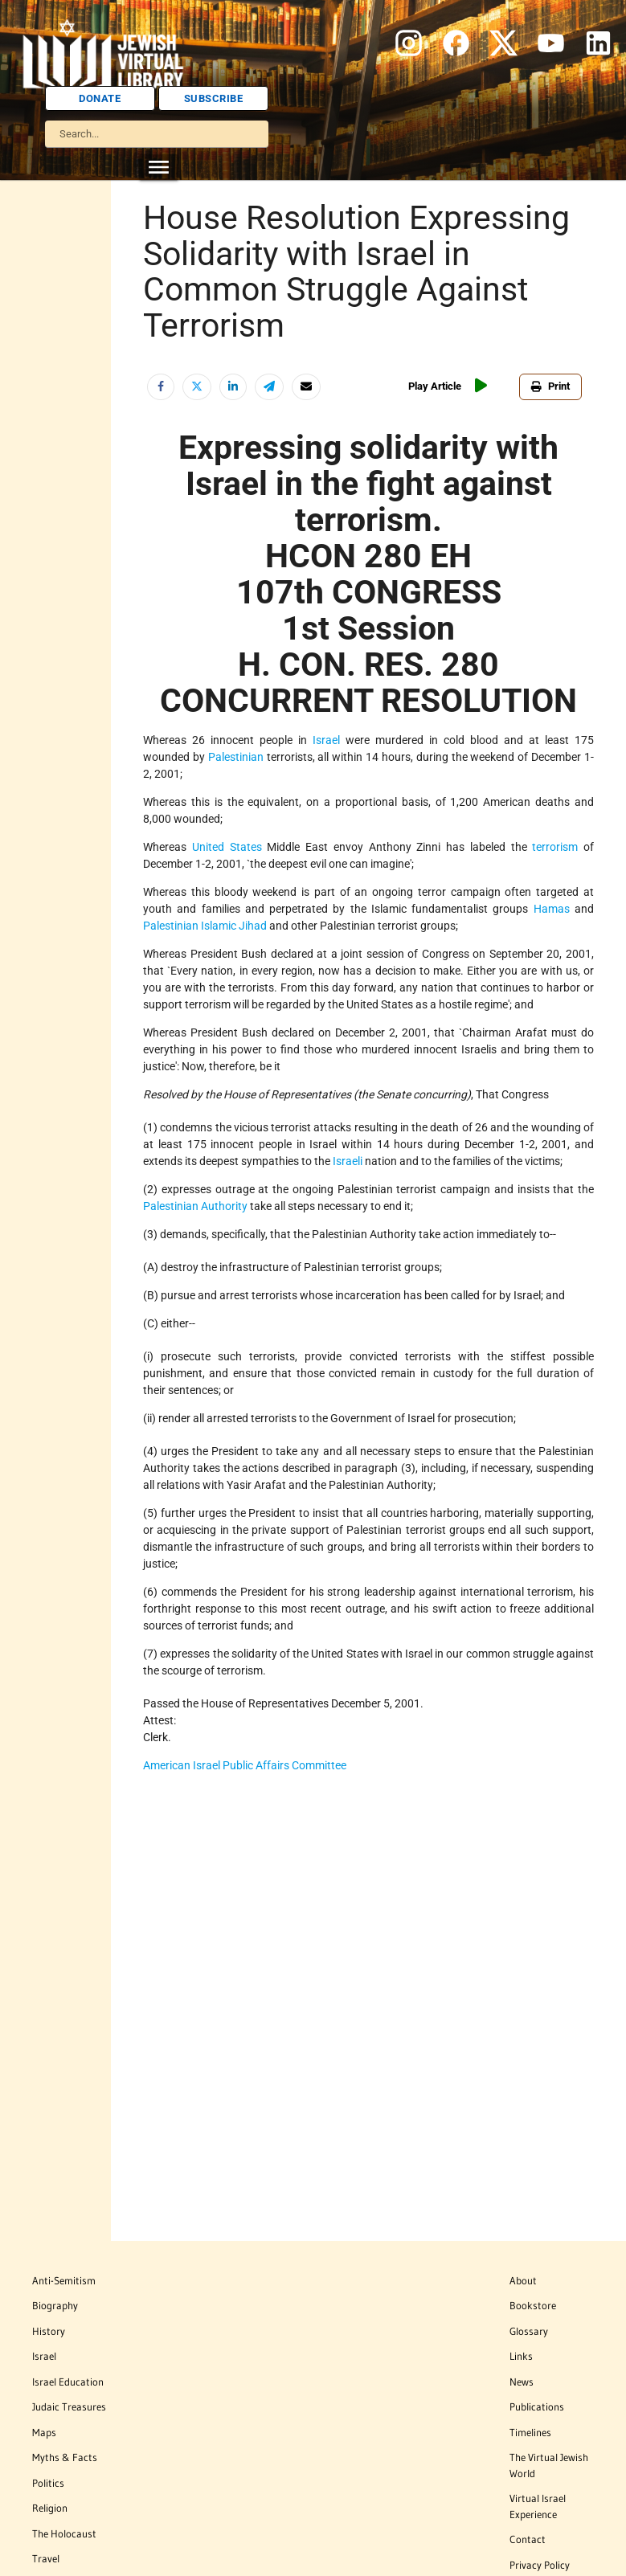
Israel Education (68, 2381)
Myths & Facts (64, 2457)
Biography (55, 2305)
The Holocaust (64, 2533)
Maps (44, 2432)
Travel (45, 2558)
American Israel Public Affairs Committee (244, 1765)
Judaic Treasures (69, 2406)
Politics (48, 2482)
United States (227, 846)
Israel (326, 740)
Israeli (347, 1161)
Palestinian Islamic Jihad (205, 925)
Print (550, 386)
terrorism (555, 846)
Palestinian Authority (195, 1206)
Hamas (552, 908)
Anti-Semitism (64, 2280)
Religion (50, 2507)
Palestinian (236, 756)
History (48, 2331)
